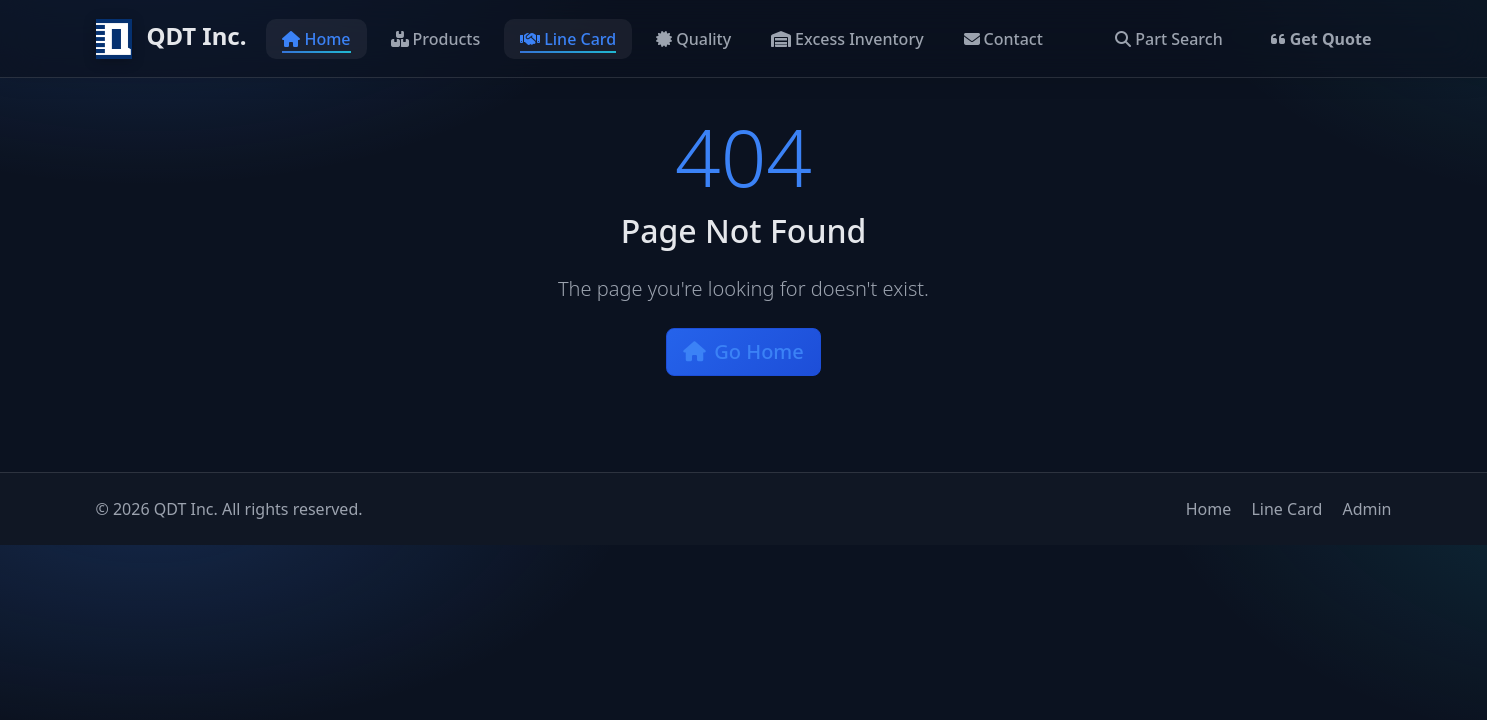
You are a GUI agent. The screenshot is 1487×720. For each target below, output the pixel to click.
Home (316, 39)
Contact (1003, 39)
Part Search (1168, 39)
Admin (1366, 509)
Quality (693, 39)
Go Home (743, 351)
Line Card (568, 39)
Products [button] (436, 39)
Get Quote (1321, 39)
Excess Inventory (847, 39)
